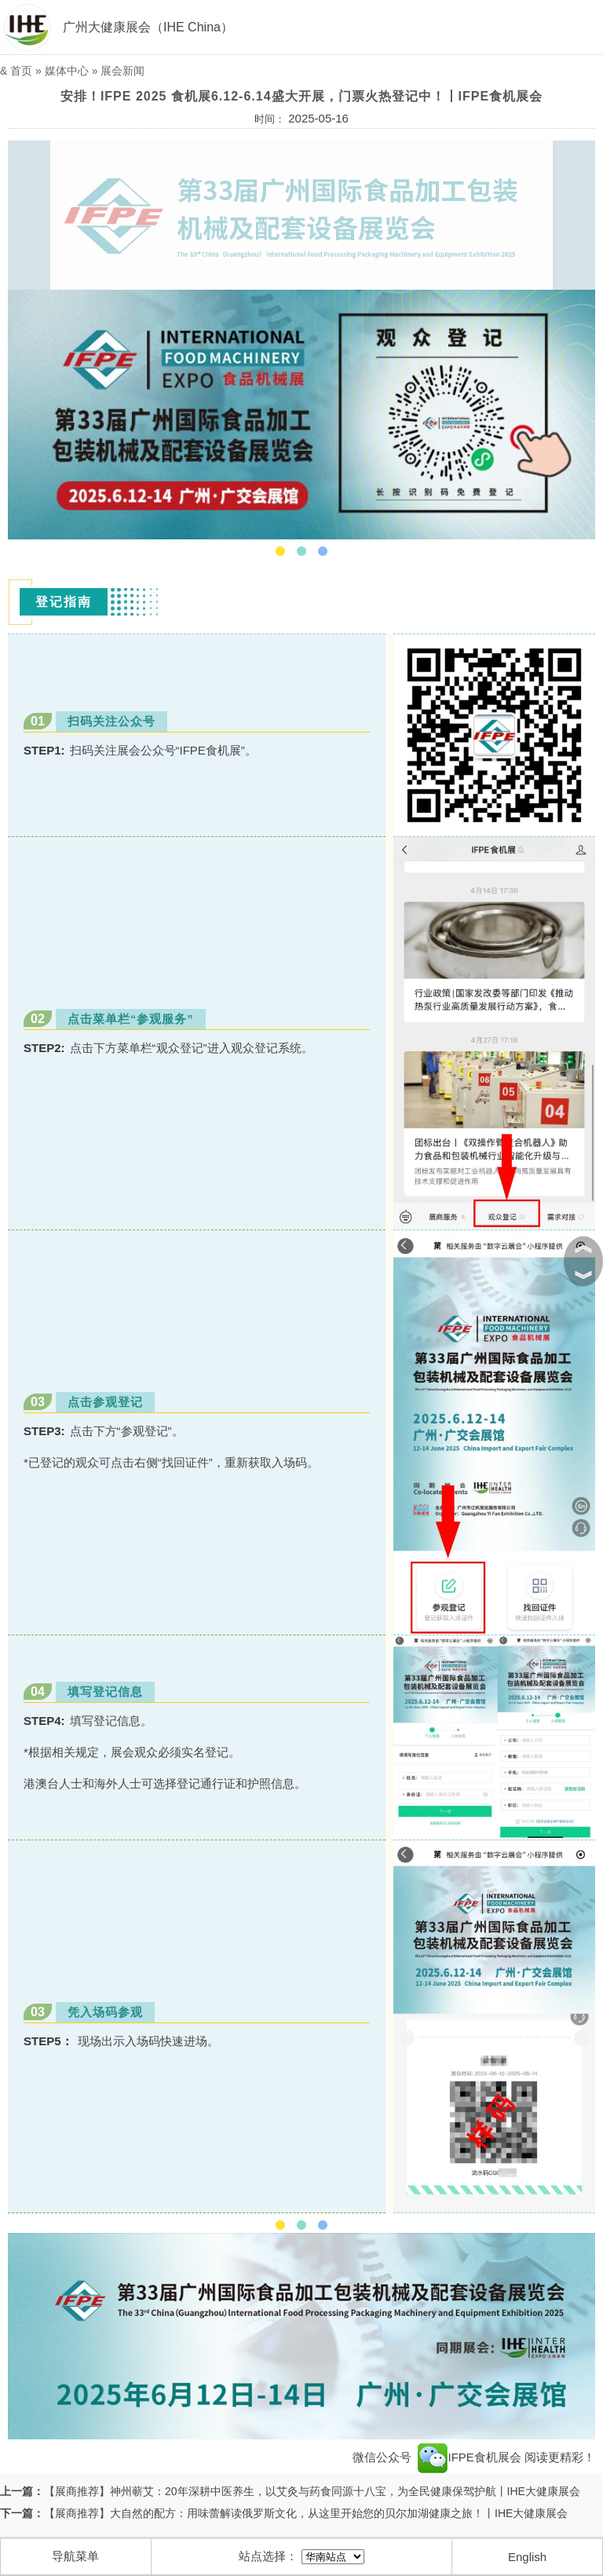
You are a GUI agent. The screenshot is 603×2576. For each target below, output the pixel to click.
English (527, 2556)
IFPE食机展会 (469, 2457)
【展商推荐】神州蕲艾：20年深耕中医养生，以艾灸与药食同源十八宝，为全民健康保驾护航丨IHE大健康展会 (312, 2491)
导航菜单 (75, 2556)
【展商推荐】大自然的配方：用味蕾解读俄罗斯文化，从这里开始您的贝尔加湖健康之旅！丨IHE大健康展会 (306, 2513)
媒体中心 (67, 70)
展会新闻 (122, 70)
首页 (21, 70)
